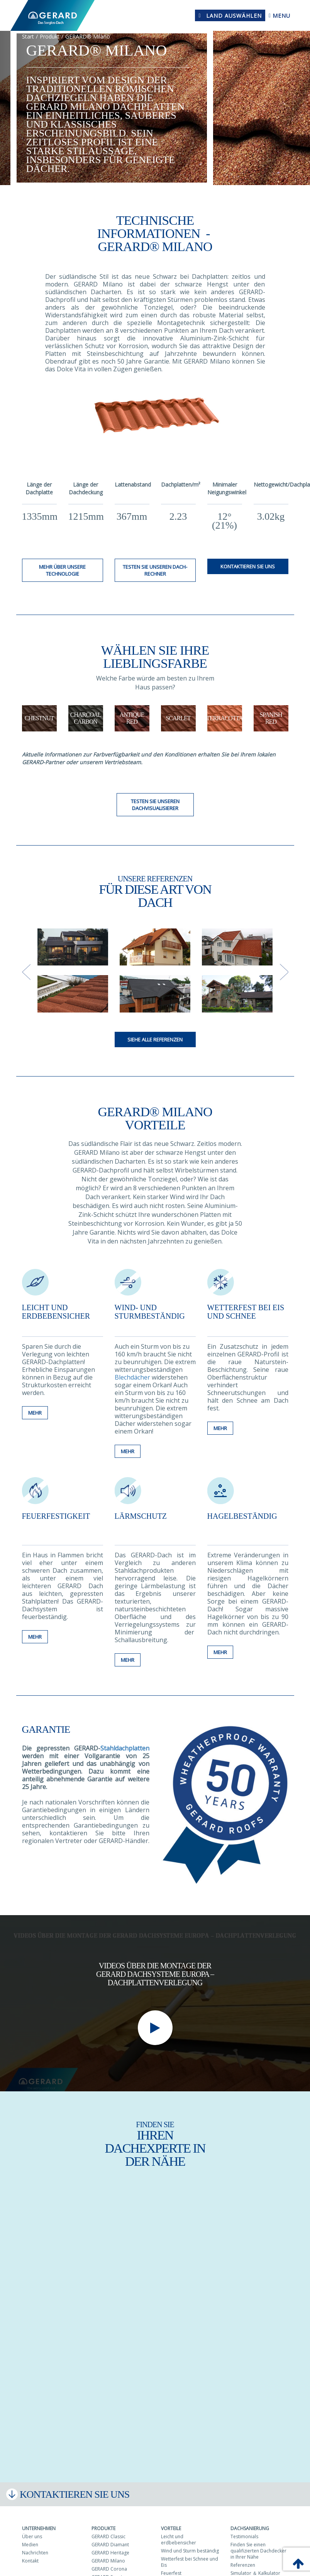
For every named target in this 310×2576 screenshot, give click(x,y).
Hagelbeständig (242, 1512)
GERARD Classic (108, 2529)
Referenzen (242, 2558)
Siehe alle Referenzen (155, 1039)
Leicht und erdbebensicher (56, 1311)
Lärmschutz (141, 1512)
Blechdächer (133, 1377)
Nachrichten (35, 2545)
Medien (30, 2537)
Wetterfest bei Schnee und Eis (189, 2555)
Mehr (35, 1447)
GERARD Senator (109, 2570)
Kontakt (30, 2554)
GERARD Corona (109, 2562)
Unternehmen (39, 2521)
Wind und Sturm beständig (190, 2544)
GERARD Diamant (110, 2537)
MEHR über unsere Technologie (62, 570)
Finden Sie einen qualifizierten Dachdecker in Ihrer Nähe (258, 2543)
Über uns (32, 2529)
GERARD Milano (108, 2554)
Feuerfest (171, 2566)
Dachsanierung (249, 2521)
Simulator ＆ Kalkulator (255, 2566)
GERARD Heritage (110, 2545)
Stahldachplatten (124, 1741)
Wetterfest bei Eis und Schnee (246, 1311)
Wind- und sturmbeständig (150, 1311)
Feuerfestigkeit (56, 1512)
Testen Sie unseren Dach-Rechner (155, 570)
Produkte (103, 2521)
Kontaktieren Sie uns (247, 566)
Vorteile (171, 2521)
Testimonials (244, 2529)
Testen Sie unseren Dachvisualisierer (155, 805)
